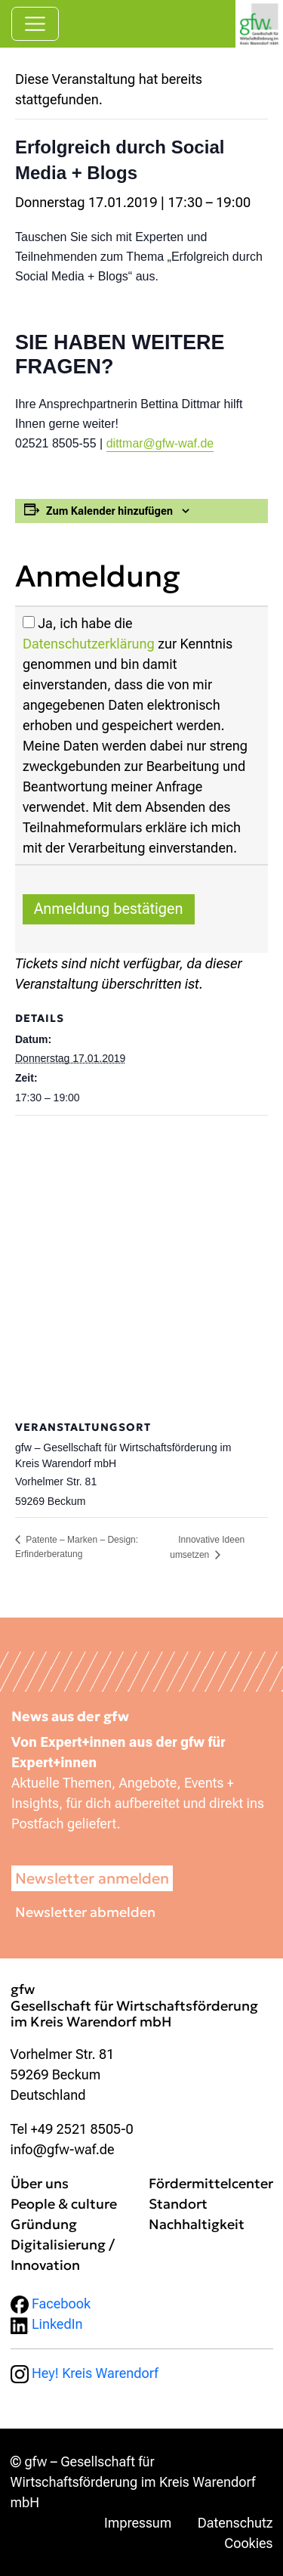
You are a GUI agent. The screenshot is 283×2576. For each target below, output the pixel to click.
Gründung (44, 2224)
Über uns (40, 2183)
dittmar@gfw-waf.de (160, 443)
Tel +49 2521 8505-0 (72, 2129)
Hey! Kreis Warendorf (84, 2373)
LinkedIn (47, 2324)
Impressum (137, 2523)
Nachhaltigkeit (197, 2224)
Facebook (51, 2303)
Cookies (248, 2543)
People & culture (64, 2203)
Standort (178, 2203)
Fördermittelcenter (211, 2183)
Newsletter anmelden (92, 1878)
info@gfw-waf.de (63, 2149)
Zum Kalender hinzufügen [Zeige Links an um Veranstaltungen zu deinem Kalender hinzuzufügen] (109, 511)
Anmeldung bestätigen (108, 909)
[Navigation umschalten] (35, 24)
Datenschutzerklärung (89, 644)
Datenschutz (235, 2523)
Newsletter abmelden (85, 1912)
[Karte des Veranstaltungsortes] (141, 1266)
